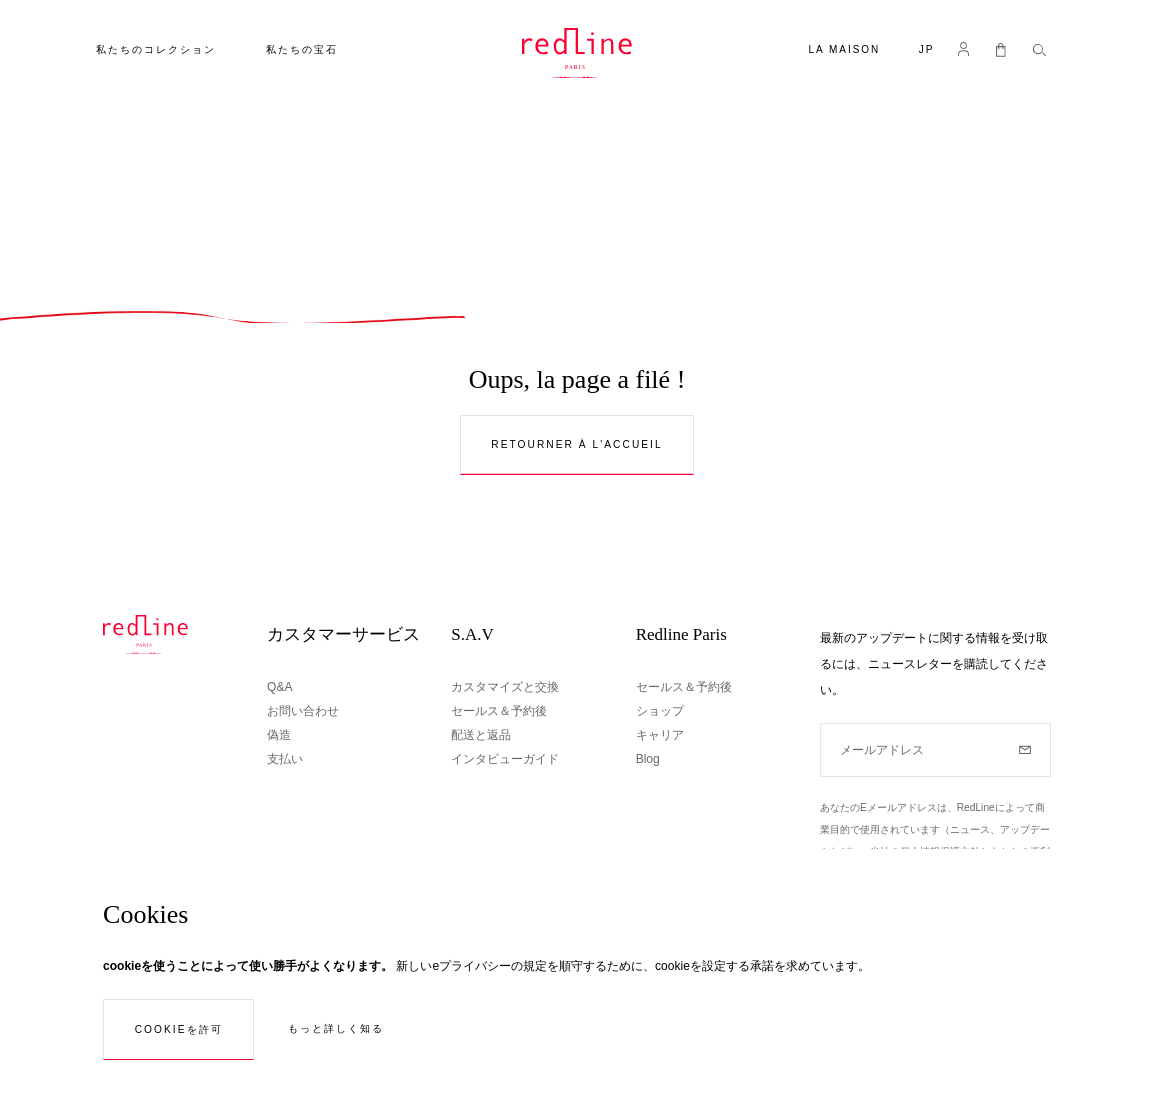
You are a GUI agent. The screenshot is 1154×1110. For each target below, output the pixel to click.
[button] (927, 51)
